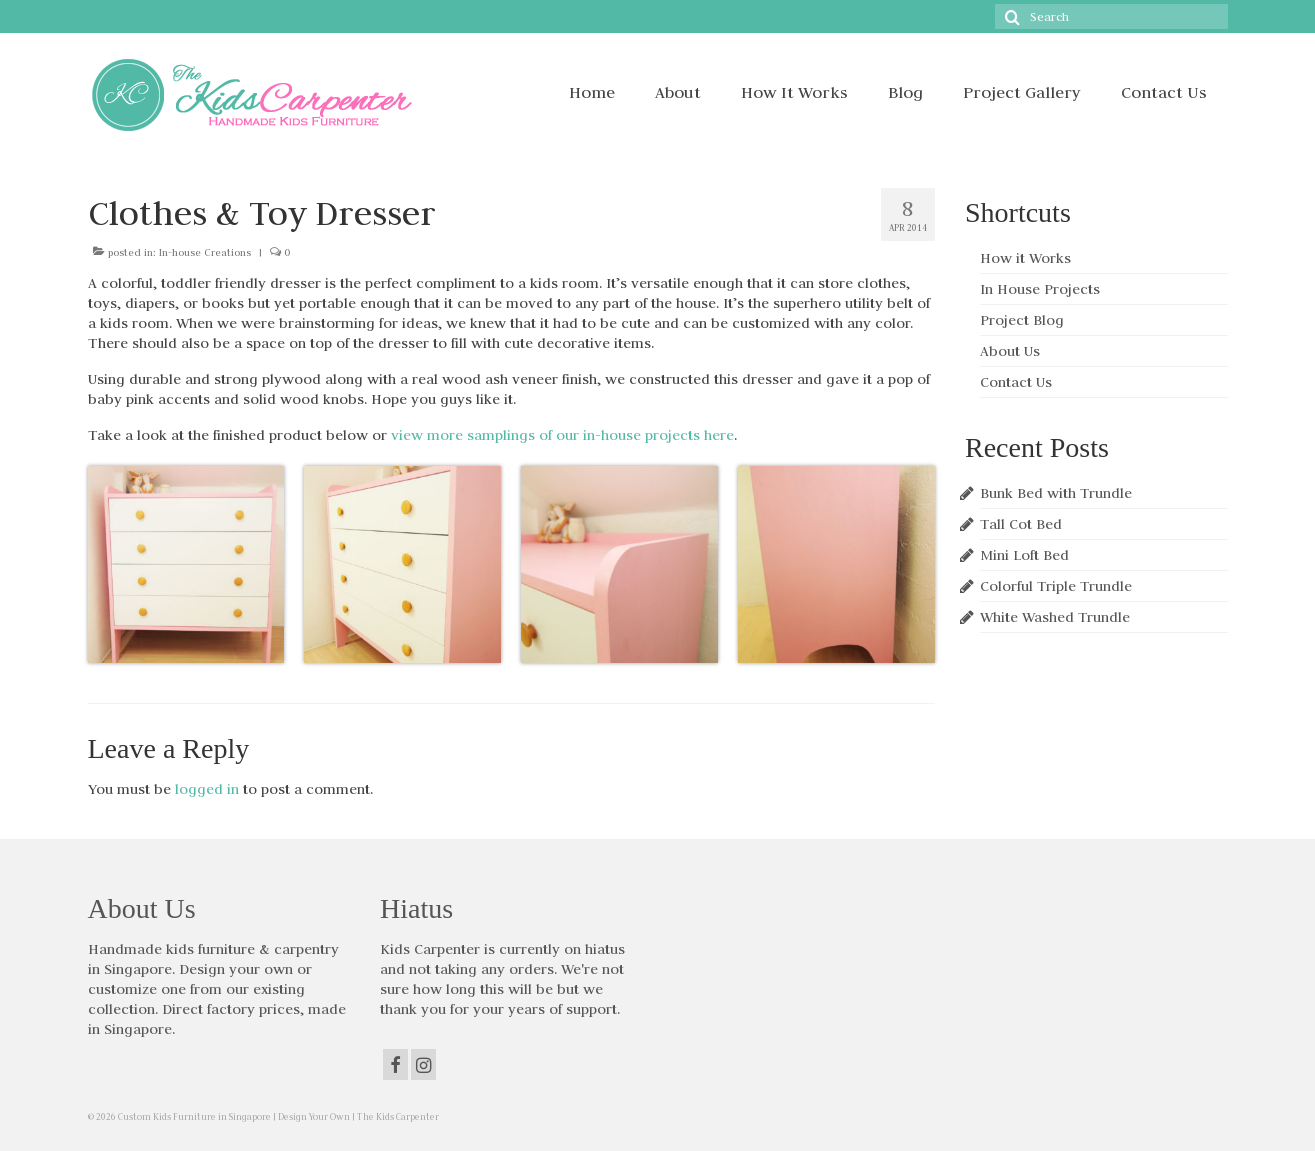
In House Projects (1040, 289)
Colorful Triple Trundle (1056, 586)
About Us (1010, 351)
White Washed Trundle (1055, 617)
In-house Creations (205, 252)
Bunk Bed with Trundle (1056, 493)
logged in (207, 789)
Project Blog (1022, 320)
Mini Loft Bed (1024, 555)
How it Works (1025, 258)
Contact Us (1016, 382)
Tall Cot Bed (1021, 524)
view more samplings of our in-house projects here (562, 435)
